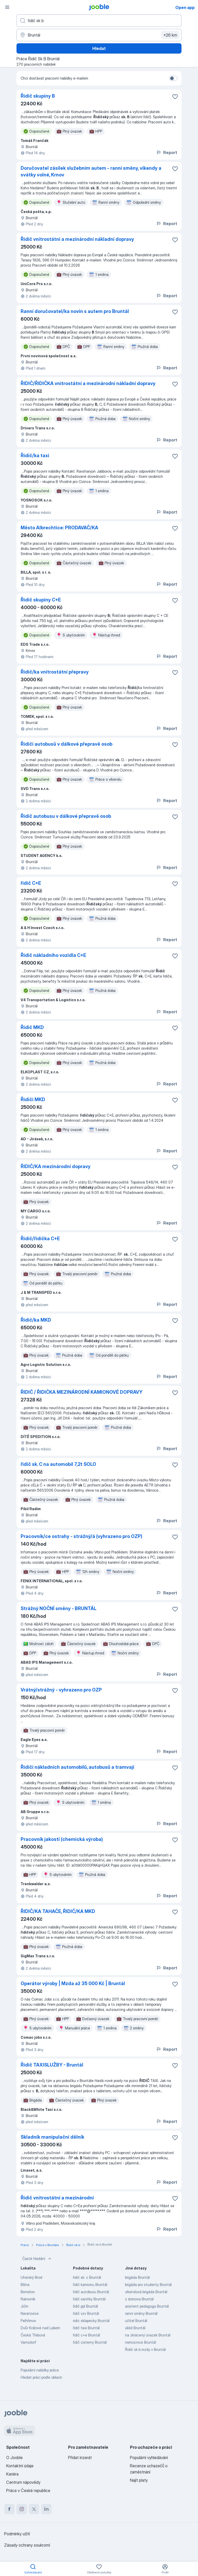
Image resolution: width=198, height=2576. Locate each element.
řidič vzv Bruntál (86, 2313)
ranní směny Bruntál (141, 2313)
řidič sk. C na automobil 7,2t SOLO (58, 1464)
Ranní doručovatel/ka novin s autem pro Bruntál (75, 311)
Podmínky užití (17, 2533)
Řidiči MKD (33, 1099)
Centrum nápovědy (23, 2482)
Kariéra (12, 2474)
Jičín (24, 2306)
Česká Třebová (33, 2335)
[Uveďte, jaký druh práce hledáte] (99, 20)
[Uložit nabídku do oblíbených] (175, 96)
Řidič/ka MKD (36, 1320)
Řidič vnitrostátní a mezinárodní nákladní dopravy (77, 239)
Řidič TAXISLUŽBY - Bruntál (52, 2065)
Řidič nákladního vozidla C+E (53, 955)
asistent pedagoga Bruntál (147, 2306)
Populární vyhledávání (149, 2457)
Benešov (28, 2292)
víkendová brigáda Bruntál (146, 2292)
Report (166, 152)
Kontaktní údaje (20, 2465)
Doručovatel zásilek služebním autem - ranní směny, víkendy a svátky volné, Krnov (91, 171)
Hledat (99, 48)
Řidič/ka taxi (35, 455)
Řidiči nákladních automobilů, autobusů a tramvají (77, 1767)
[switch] (173, 78)
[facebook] (9, 2509)
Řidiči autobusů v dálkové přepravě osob (66, 744)
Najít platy (139, 2480)
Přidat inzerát (80, 2457)
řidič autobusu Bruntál (91, 2292)
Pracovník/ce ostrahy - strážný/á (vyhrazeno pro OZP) (81, 1536)
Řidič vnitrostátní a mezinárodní (57, 2197)
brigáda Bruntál (137, 2277)
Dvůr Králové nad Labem (40, 2328)
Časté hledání (37, 2258)
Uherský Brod (31, 2277)
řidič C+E (31, 883)
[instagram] (21, 2509)
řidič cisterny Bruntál (90, 2342)
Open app (185, 7)
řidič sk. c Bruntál (87, 2277)
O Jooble (14, 2457)
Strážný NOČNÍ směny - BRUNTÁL (58, 1608)
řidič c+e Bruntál (86, 2335)
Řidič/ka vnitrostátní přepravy (55, 672)
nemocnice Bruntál (140, 2342)
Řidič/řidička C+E (40, 1238)
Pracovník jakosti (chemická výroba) (62, 1839)
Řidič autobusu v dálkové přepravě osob (66, 816)
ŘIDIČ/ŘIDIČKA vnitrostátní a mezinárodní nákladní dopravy (88, 383)
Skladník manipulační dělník (52, 2137)
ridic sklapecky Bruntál (91, 2320)
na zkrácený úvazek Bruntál (147, 2335)
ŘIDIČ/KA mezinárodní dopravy (55, 1166)
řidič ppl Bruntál (85, 2306)
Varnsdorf (28, 2342)
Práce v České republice (28, 2490)
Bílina (25, 2284)
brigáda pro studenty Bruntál (148, 2284)
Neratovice (30, 2313)
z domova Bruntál (139, 2299)
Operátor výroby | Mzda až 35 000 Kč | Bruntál (73, 1983)
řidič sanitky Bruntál (89, 2299)
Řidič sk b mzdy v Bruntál (145, 2349)
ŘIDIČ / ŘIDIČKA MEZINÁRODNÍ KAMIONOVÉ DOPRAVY (81, 1392)
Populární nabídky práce (40, 2370)
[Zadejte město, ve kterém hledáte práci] (99, 35)
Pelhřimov (28, 2320)
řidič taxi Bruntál (86, 2328)
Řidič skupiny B (38, 96)
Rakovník (28, 2299)
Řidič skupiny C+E (41, 599)
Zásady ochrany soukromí (27, 2545)
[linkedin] (46, 2509)
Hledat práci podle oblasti (41, 2377)
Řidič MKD (32, 1027)
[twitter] (34, 2509)
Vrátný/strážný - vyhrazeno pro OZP (61, 1690)
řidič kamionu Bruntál (90, 2284)
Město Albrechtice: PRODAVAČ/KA (59, 527)
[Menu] (7, 7)
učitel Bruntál (136, 2320)
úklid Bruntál (135, 2328)
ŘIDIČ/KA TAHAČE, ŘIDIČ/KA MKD (58, 1911)
